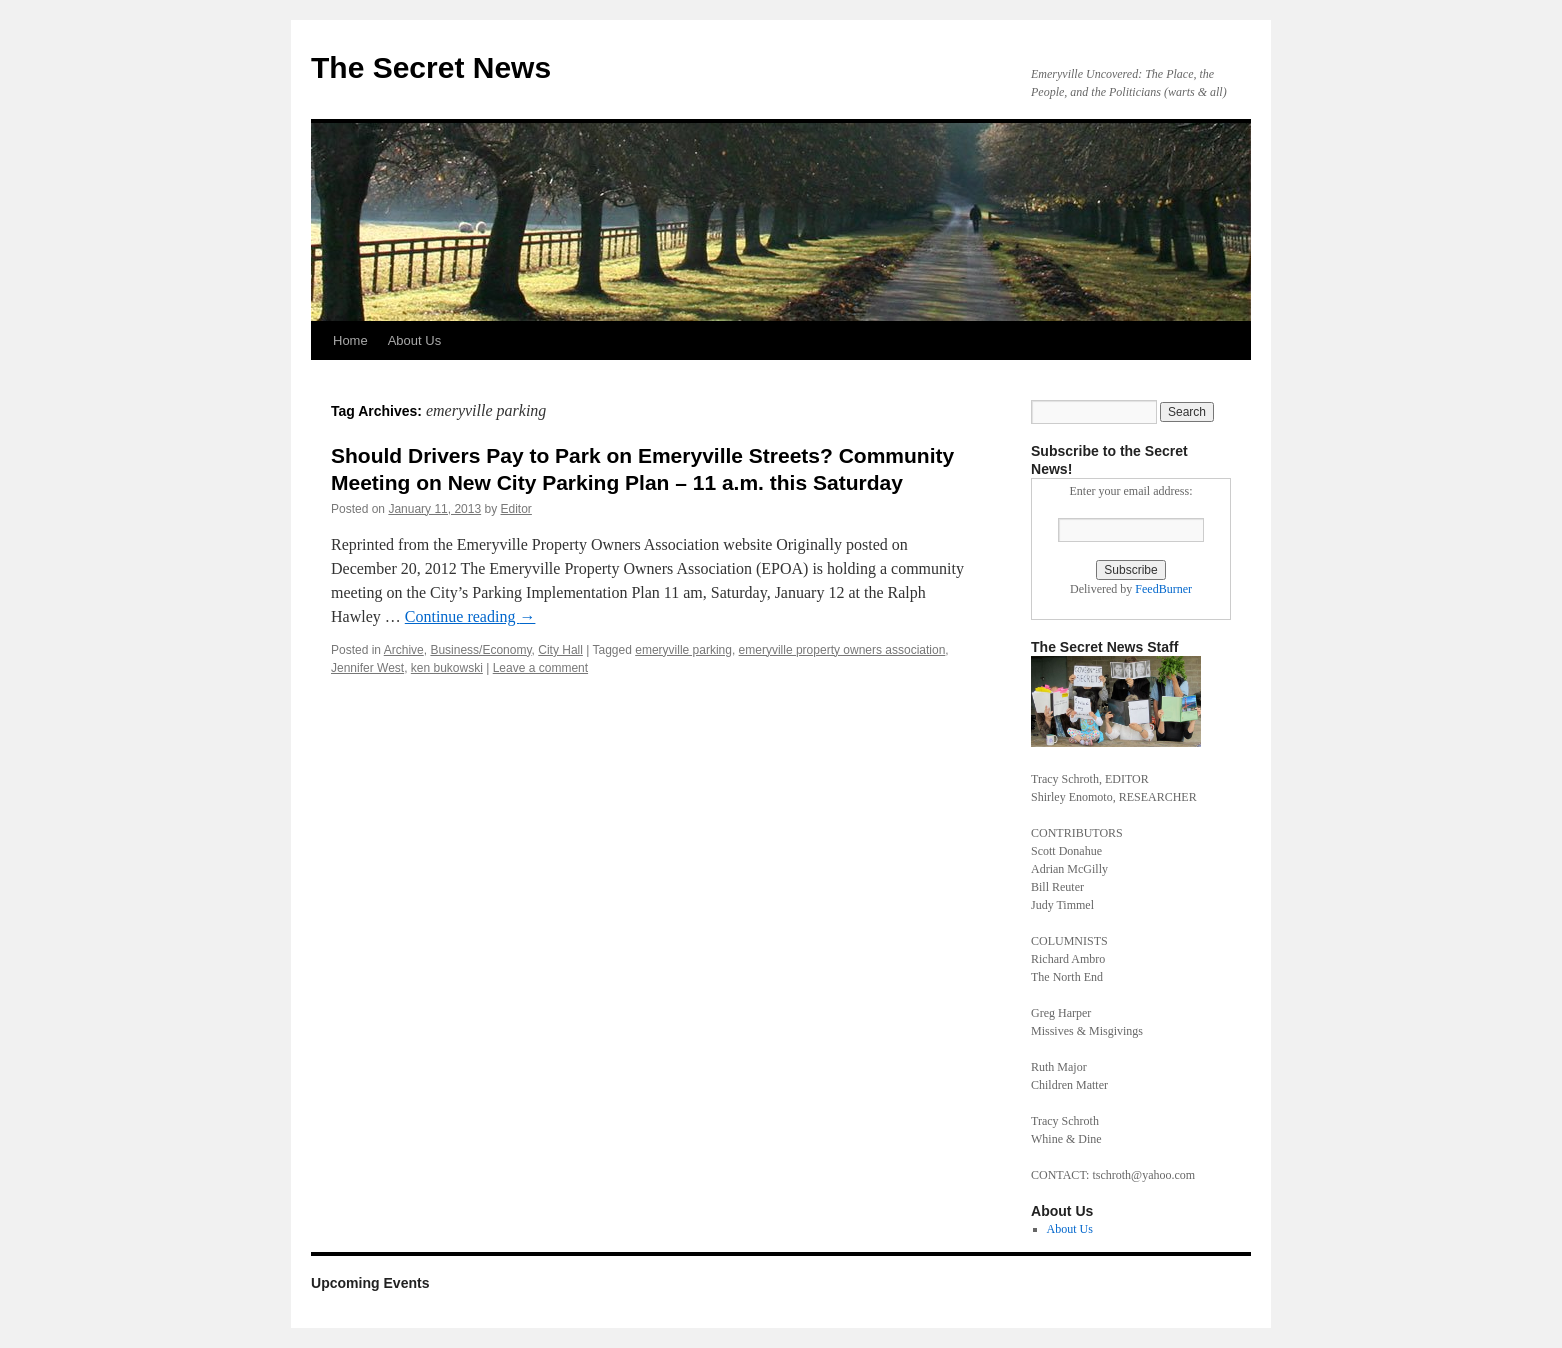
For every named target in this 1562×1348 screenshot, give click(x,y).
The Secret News (431, 67)
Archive (404, 650)
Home (350, 340)
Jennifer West (367, 668)
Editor (516, 509)
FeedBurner (1163, 589)
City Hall (560, 650)
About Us (414, 340)
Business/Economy (480, 650)
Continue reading (470, 616)
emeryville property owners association (842, 650)
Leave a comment (540, 668)
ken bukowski (447, 668)
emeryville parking (683, 650)
